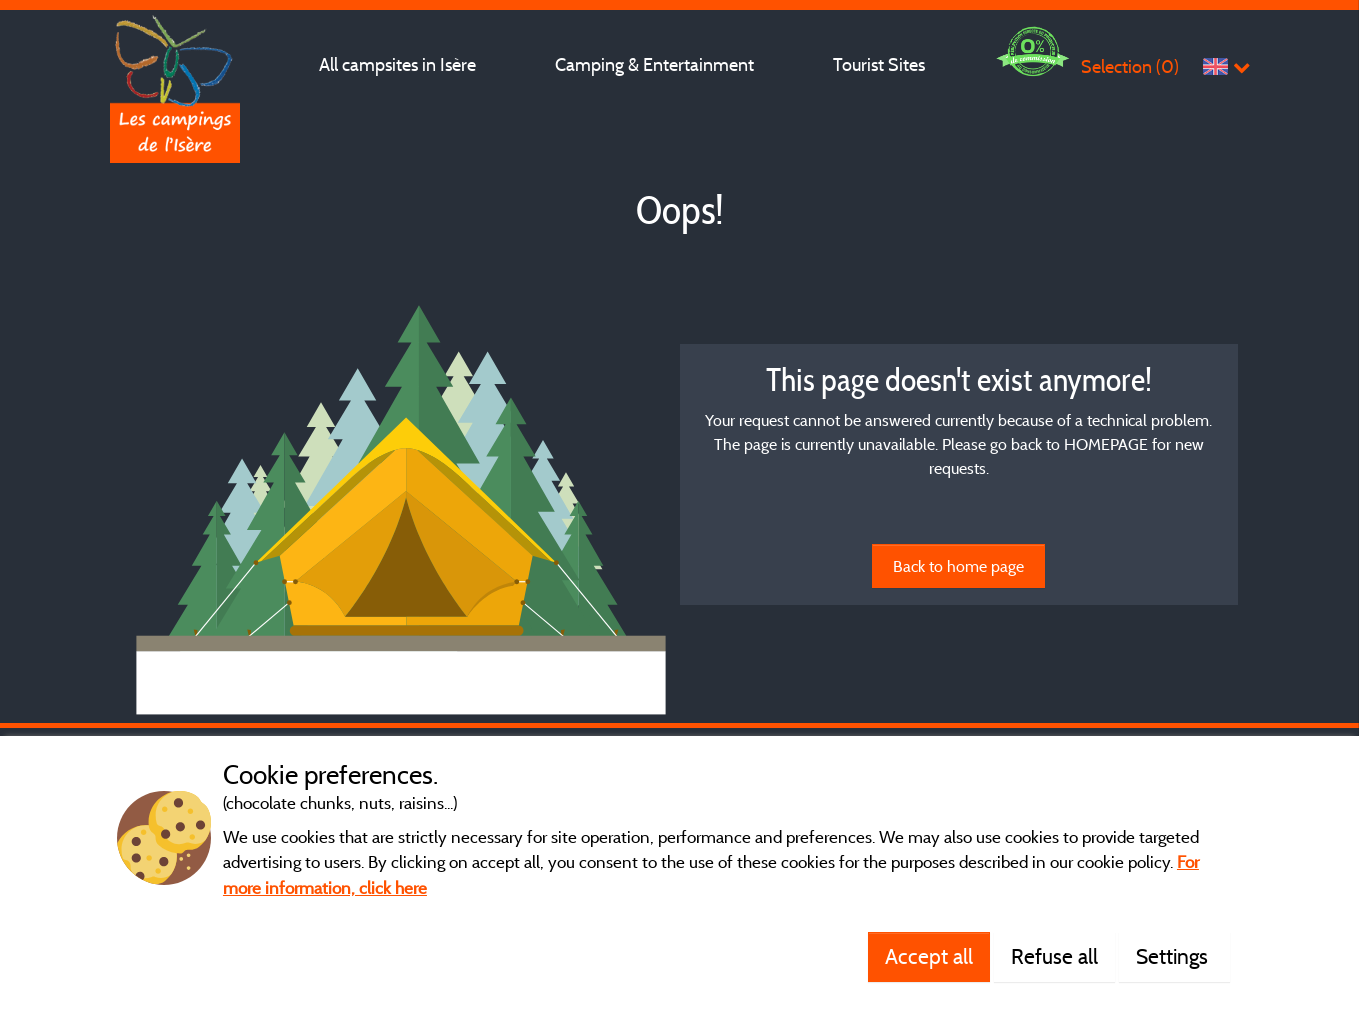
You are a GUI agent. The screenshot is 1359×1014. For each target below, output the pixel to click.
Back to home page (958, 566)
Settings (1174, 956)
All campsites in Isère (397, 64)
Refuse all (1054, 956)
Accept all (929, 956)
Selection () (1130, 66)
